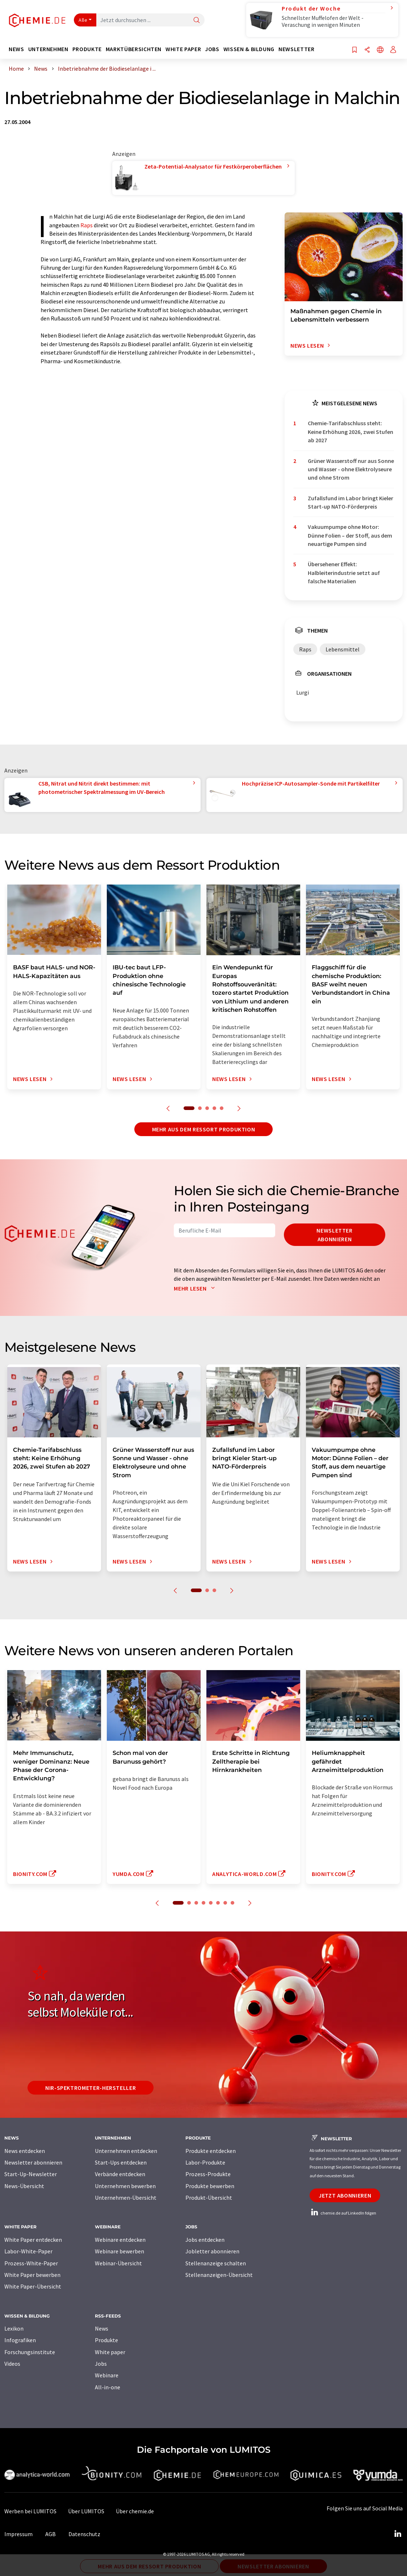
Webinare (106, 2375)
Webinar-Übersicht (118, 2263)
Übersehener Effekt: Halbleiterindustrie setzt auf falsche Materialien (344, 572)
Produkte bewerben (209, 2186)
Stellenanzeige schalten (215, 2263)
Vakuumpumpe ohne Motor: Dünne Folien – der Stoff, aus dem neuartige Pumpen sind (350, 535)
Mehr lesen (196, 1288)
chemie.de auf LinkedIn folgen (343, 2213)
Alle (83, 20)
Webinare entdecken (120, 2239)
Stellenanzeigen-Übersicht (219, 2274)
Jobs (101, 2363)
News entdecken (24, 2150)
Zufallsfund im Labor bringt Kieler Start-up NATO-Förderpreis (350, 502)
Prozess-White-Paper (31, 2263)
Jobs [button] (212, 49)
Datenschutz (84, 2534)
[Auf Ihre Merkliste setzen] (354, 50)
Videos (12, 2363)
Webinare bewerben (119, 2251)
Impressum (18, 2534)
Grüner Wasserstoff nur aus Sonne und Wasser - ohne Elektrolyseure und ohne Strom (351, 469)
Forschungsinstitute (29, 2352)
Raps (86, 225)
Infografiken (20, 2340)
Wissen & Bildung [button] (248, 49)
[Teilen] (367, 50)
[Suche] (197, 20)
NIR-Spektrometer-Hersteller (90, 2087)
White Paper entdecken (33, 2239)
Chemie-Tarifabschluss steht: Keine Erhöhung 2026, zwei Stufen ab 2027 (350, 431)
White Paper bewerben (32, 2274)
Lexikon (14, 2328)
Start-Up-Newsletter (30, 2174)
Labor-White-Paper (28, 2251)
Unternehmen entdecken (126, 2150)
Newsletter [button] (296, 49)
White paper (110, 2352)
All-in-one (107, 2387)
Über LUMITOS (86, 2511)
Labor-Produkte (205, 2162)
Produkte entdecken (210, 2150)
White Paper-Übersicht (32, 2286)
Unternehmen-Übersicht (125, 2197)
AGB (50, 2534)
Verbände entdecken (120, 2174)
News (101, 2328)
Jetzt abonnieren (345, 2195)
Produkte (106, 2340)
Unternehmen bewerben (125, 2186)
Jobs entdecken (205, 2239)
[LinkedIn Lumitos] (398, 2534)
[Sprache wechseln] (380, 50)
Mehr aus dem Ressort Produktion (203, 1129)
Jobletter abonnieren (212, 2251)
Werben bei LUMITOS (30, 2511)
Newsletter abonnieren (334, 1235)
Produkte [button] (87, 49)
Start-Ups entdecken (121, 2162)
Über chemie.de (135, 2511)
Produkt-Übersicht (208, 2197)
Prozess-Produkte (208, 2174)
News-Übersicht (24, 2186)
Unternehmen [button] (48, 49)
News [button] (16, 49)
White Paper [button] (183, 49)
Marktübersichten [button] (133, 49)
